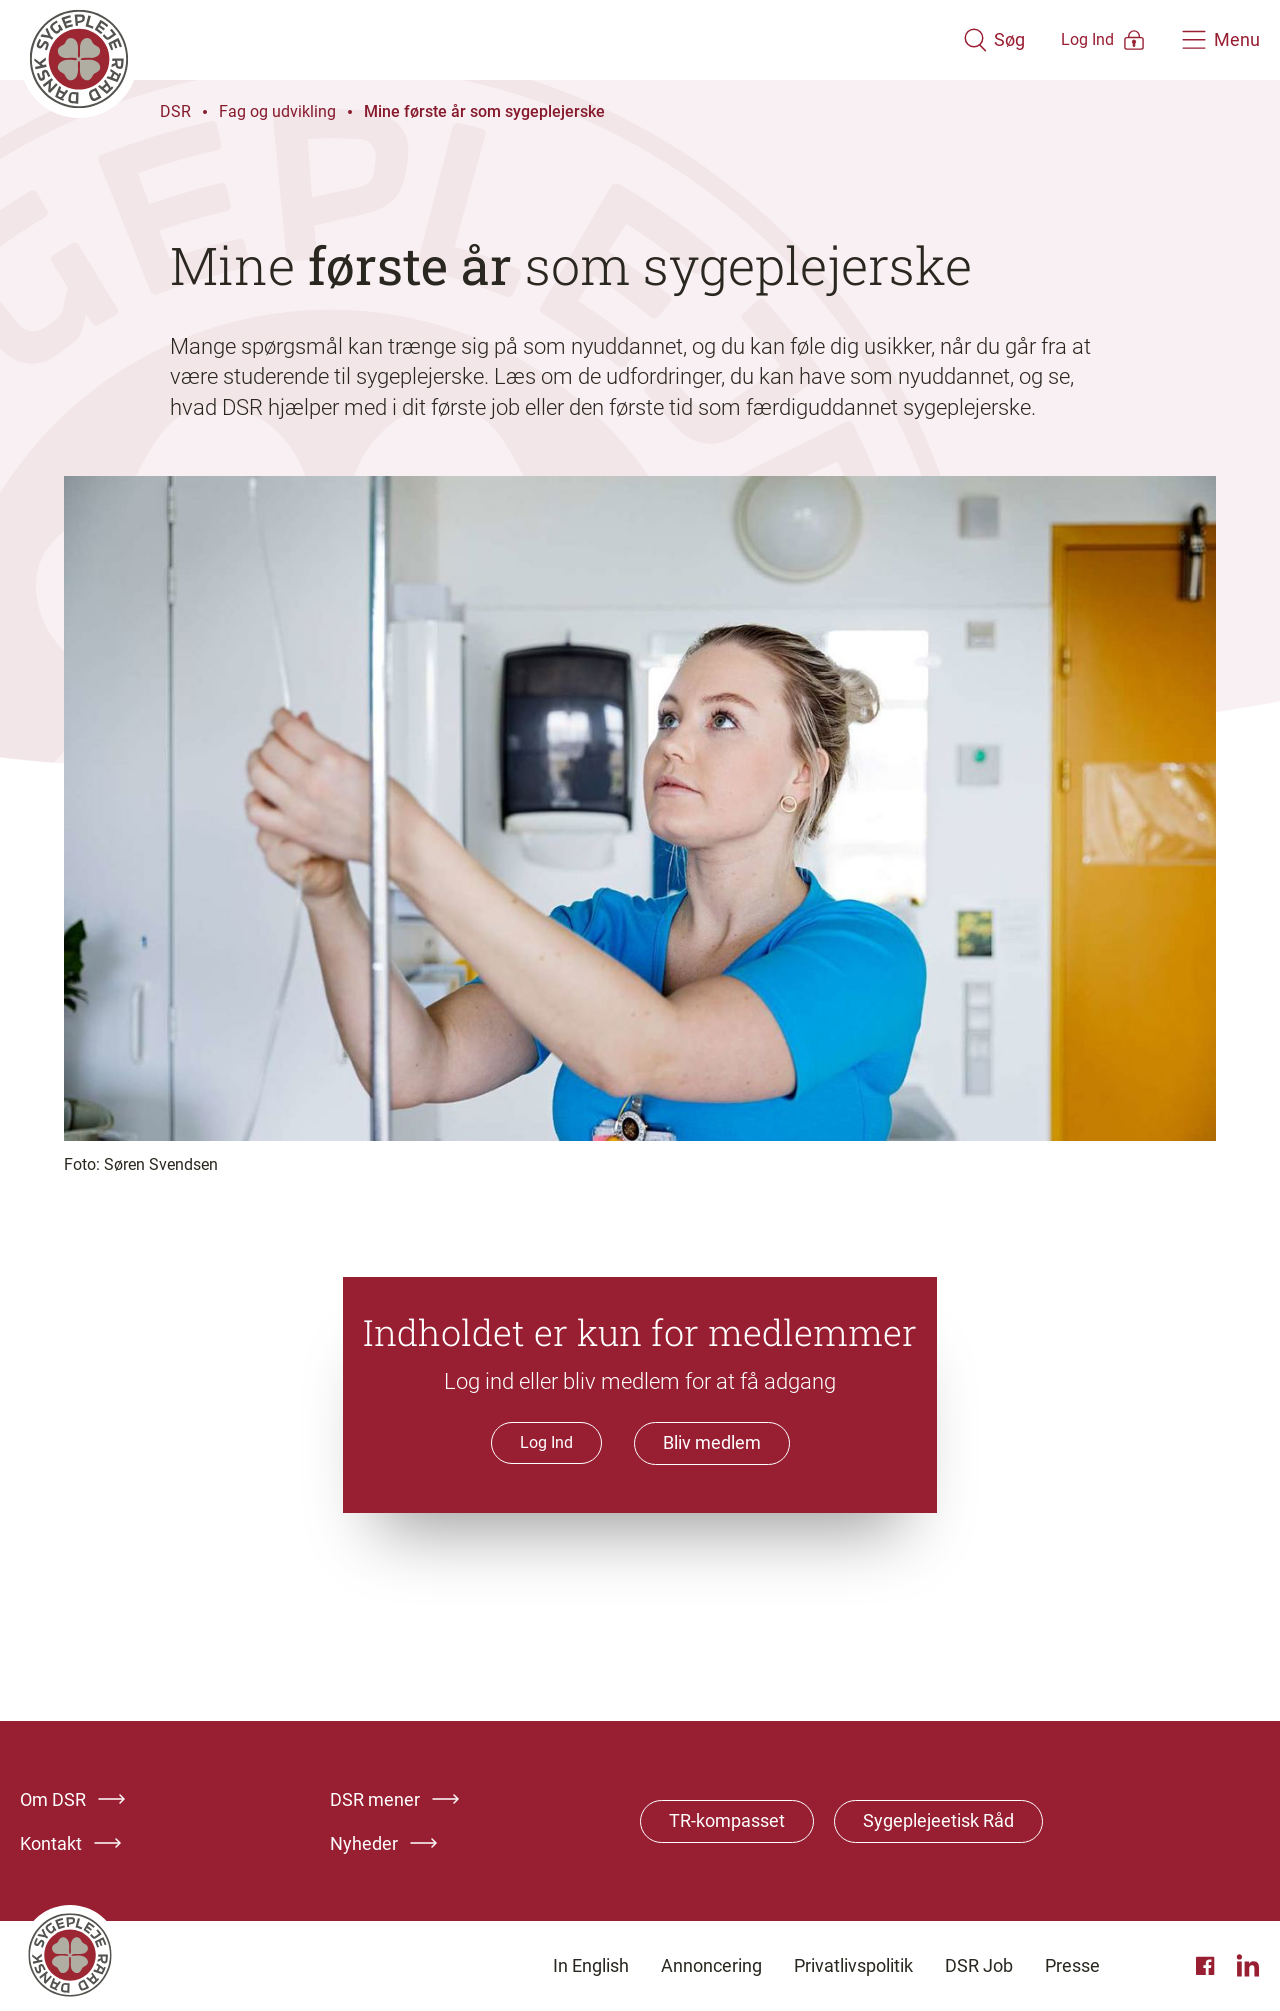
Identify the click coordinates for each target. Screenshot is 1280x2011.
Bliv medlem (712, 1443)
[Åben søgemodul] (937, 40)
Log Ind (546, 1442)
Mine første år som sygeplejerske (484, 111)
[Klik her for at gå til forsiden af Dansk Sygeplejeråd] (463, 40)
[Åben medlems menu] (1075, 39)
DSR (175, 111)
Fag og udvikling (277, 111)
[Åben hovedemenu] (1221, 40)
